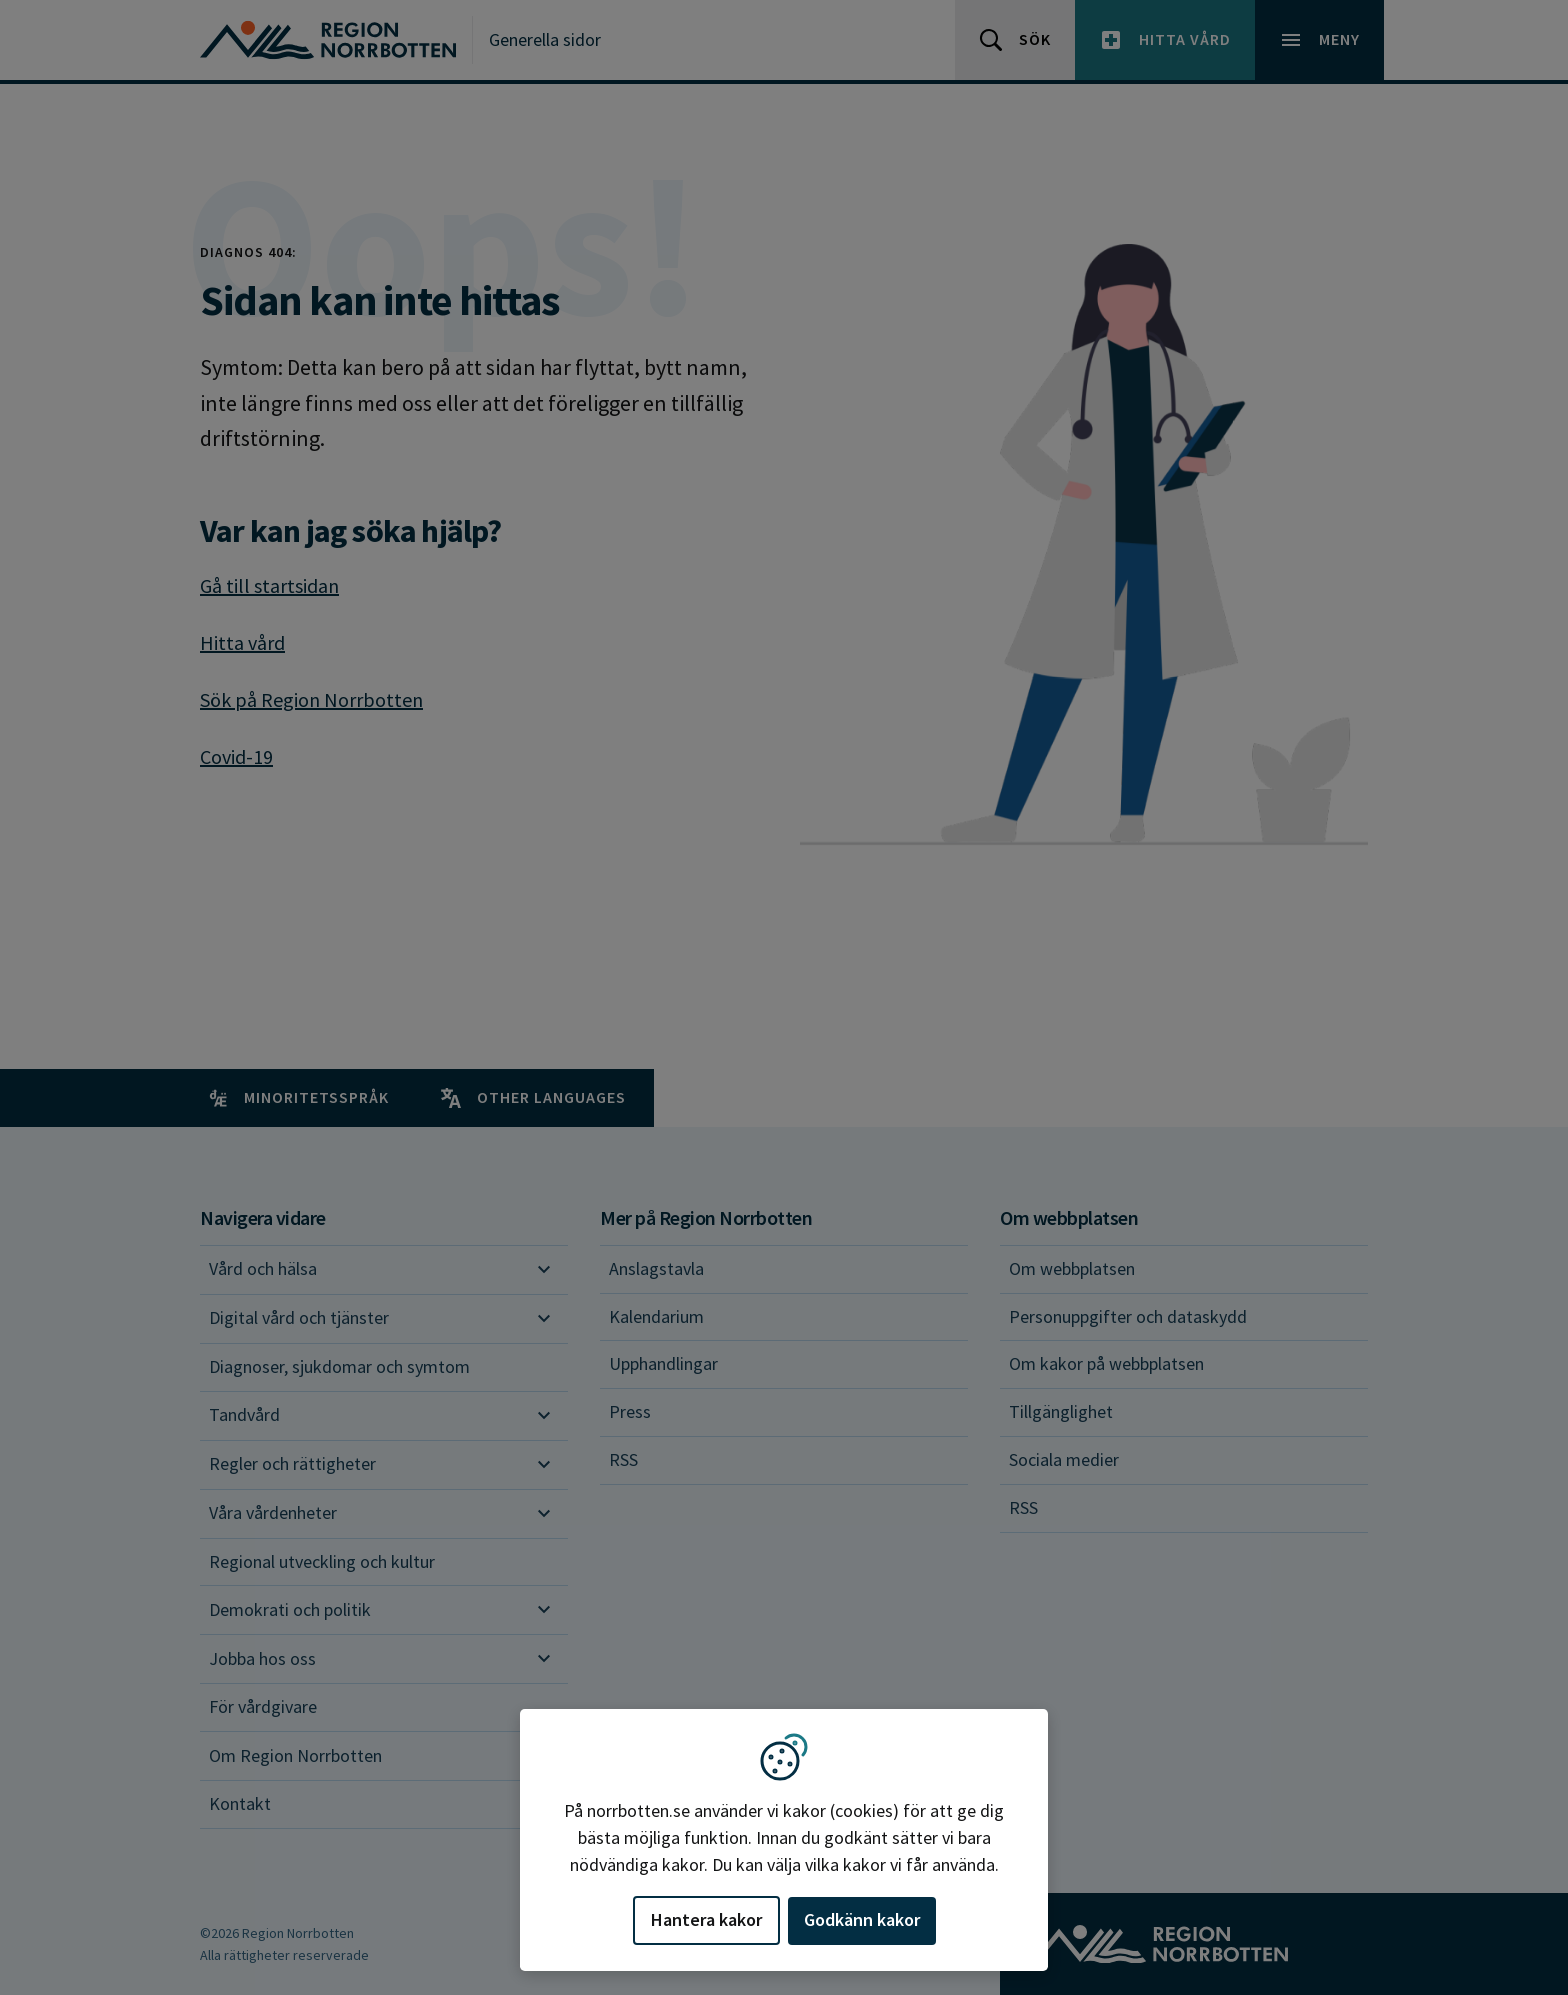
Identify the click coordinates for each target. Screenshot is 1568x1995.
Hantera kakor (706, 1919)
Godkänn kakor (862, 1919)
